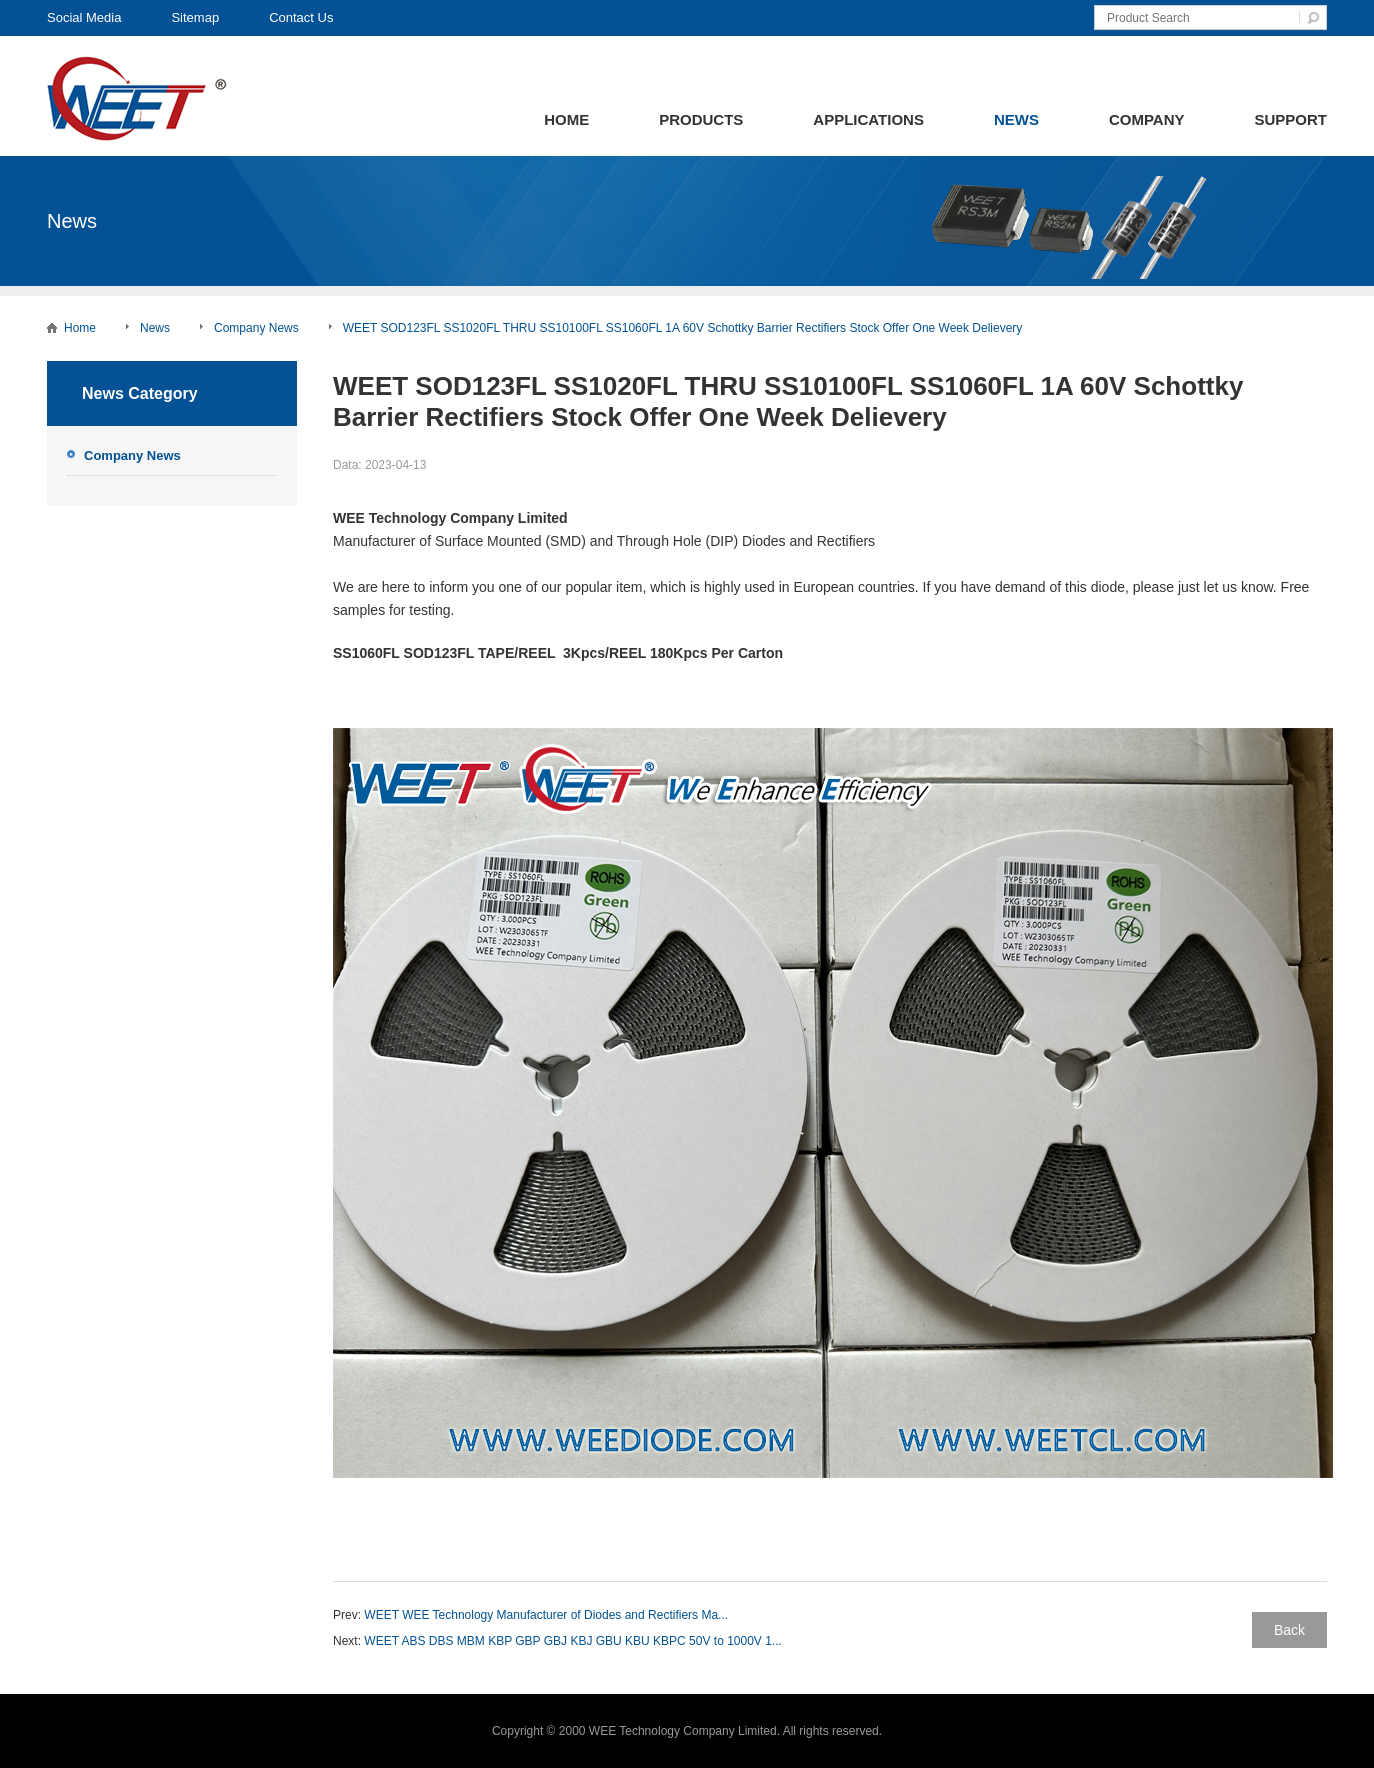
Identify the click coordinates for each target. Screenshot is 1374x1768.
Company (1147, 119)
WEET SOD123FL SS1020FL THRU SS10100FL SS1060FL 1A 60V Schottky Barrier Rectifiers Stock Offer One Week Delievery (683, 328)
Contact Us (301, 17)
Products (701, 119)
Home (566, 119)
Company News (256, 328)
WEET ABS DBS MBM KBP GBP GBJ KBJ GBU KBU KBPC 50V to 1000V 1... (573, 1641)
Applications (868, 119)
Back (1289, 1630)
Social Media (84, 17)
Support (1290, 119)
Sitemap (195, 17)
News (1016, 119)
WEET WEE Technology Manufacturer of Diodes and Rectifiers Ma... (546, 1615)
